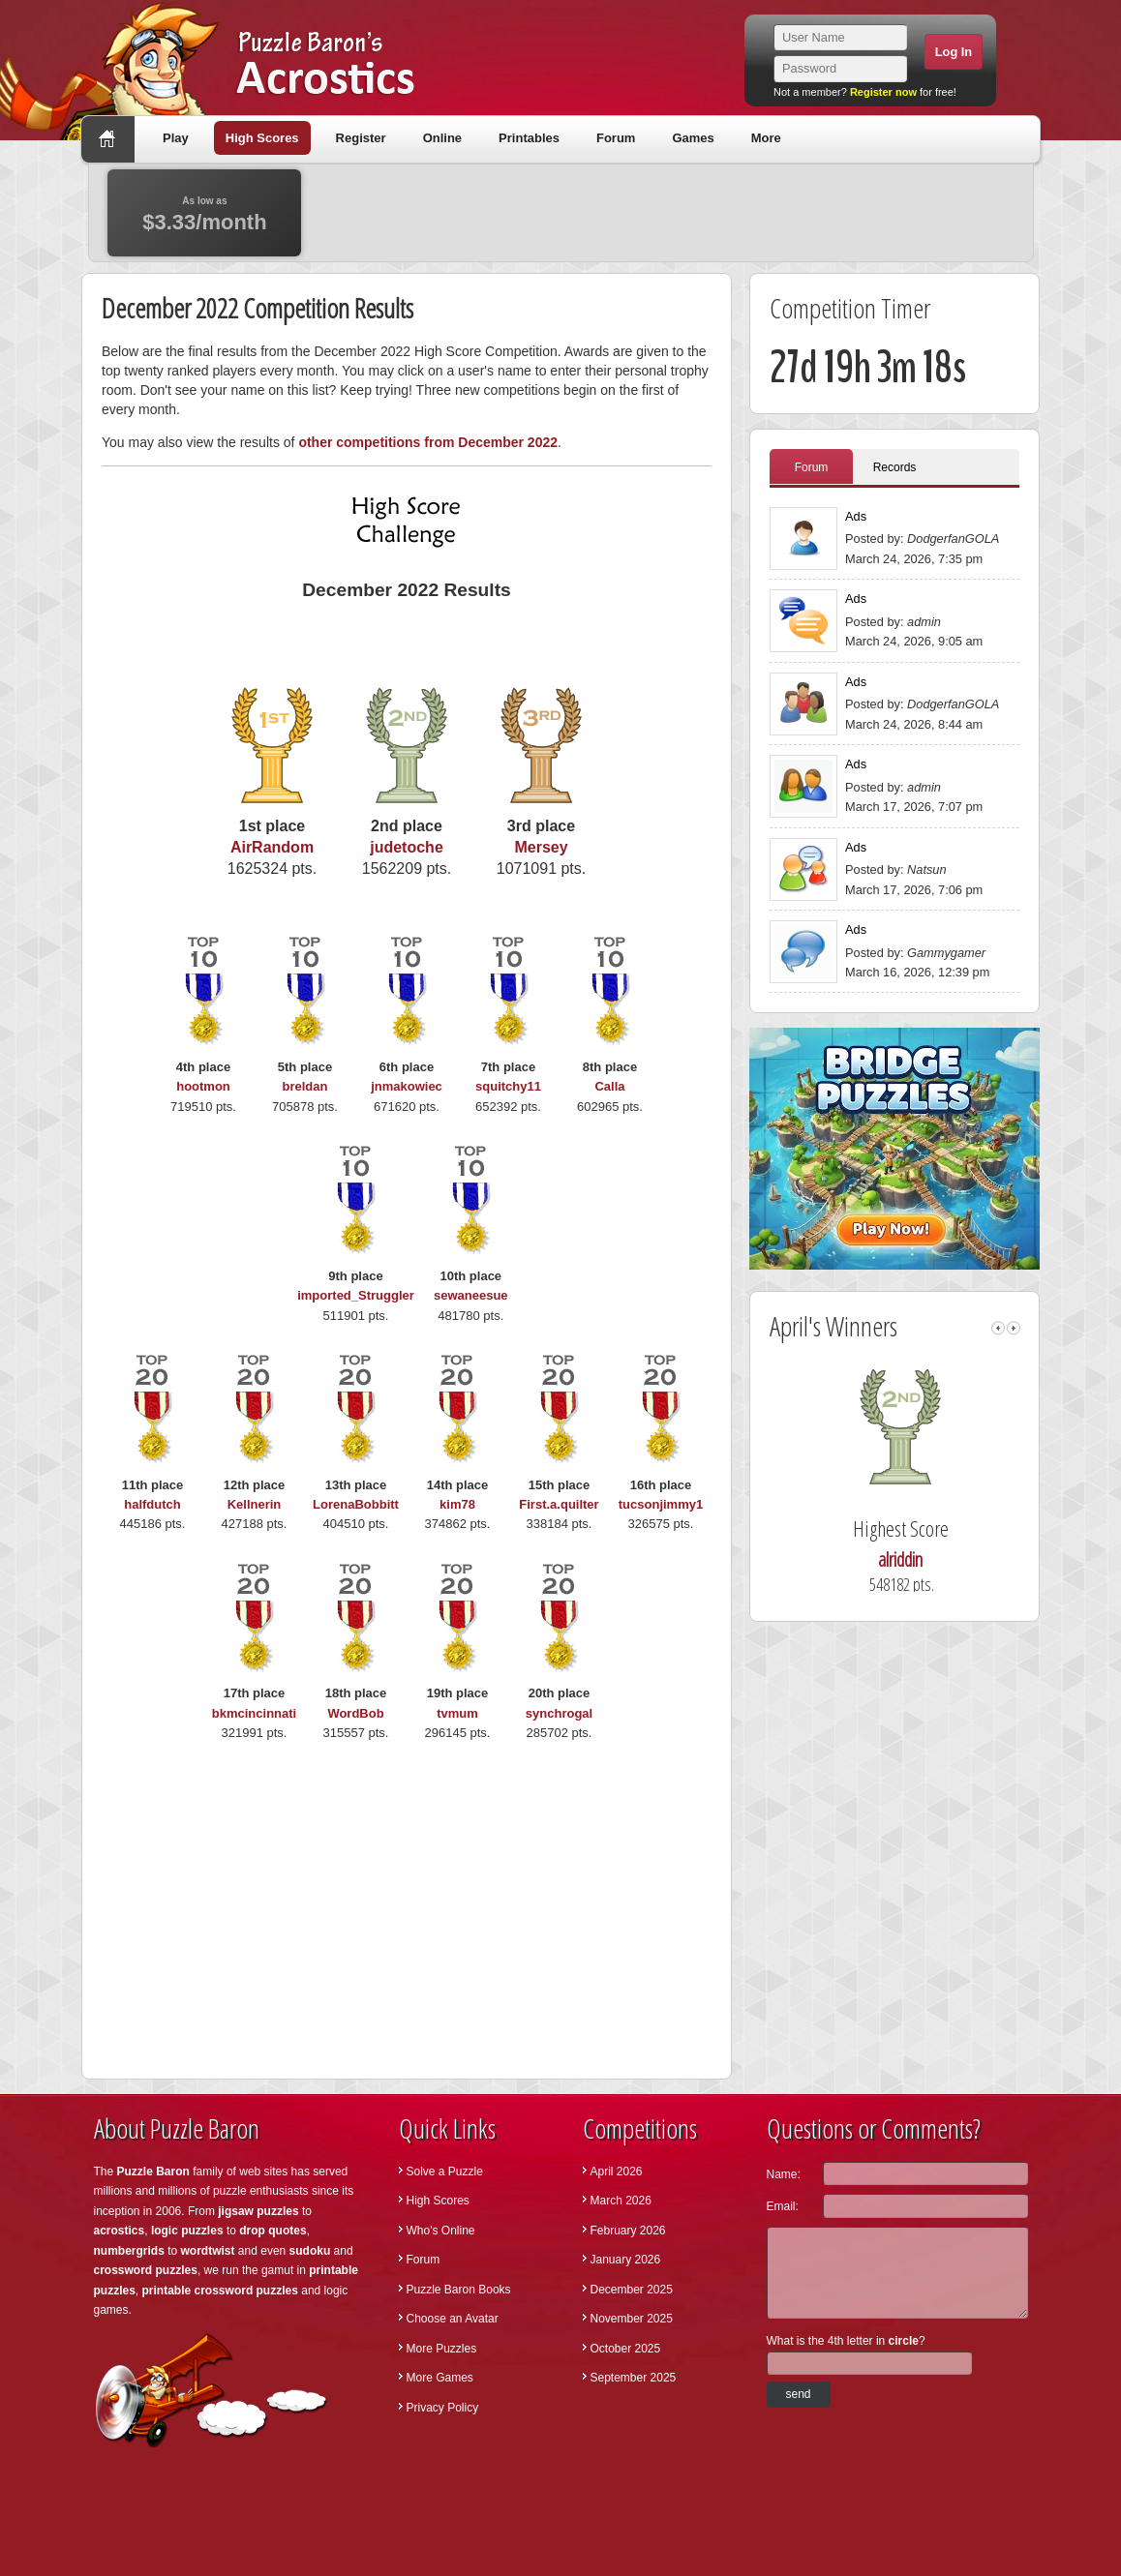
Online (442, 138)
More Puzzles (442, 2348)
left (998, 1328)
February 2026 (628, 2230)
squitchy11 (508, 1086)
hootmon (203, 1086)
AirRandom (272, 847)
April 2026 (617, 2171)
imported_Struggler (355, 1295)
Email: (783, 2206)
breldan (305, 1086)
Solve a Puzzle (445, 2171)
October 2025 (626, 2348)
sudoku (310, 2251)
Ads (855, 516)
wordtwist (208, 2251)
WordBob (355, 1713)
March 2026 (621, 2200)
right (1013, 1328)
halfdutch (152, 1504)
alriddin (928, 1559)
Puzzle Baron (153, 2171)
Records (895, 467)
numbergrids (129, 2251)
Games (692, 138)
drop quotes (272, 2230)
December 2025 (632, 2289)
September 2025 (634, 2377)
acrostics (119, 2230)
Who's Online (441, 2230)
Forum (615, 138)
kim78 (457, 1504)
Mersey (540, 847)
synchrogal (559, 1713)
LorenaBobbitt (356, 1504)
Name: (784, 2174)
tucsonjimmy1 (661, 1504)
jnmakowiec (406, 1086)
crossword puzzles (145, 2270)
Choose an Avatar (453, 2318)
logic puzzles (187, 2230)
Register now (883, 92)
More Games (440, 2377)
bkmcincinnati (254, 1713)
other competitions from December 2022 (428, 442)
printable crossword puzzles (220, 2290)
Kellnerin (254, 1504)
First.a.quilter (558, 1504)
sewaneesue (471, 1295)
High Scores (262, 138)
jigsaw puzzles (258, 2211)
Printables (529, 138)
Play (176, 138)
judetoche (406, 847)
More (766, 138)
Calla (609, 1086)
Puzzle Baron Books (459, 2289)
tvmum (457, 1713)
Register (361, 138)
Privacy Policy (443, 2407)
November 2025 (632, 2318)
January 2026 (626, 2259)
